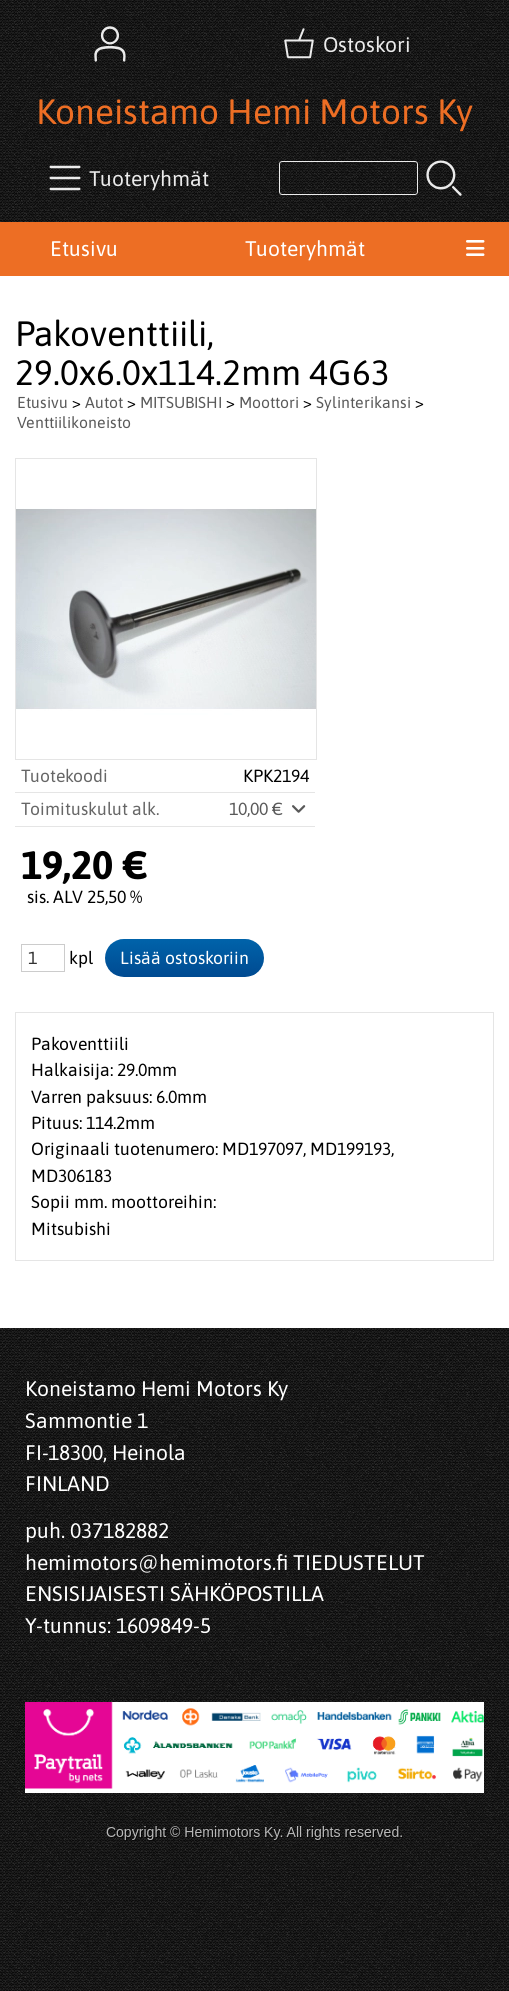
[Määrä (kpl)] (43, 958)
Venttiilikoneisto (74, 422)
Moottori (269, 402)
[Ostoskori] (349, 44)
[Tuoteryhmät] (131, 178)
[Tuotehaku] (348, 178)
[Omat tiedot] (110, 44)
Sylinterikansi (363, 402)
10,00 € (269, 809)
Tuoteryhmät (305, 248)
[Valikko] (475, 249)
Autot (104, 402)
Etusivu (84, 248)
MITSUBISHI (181, 402)
